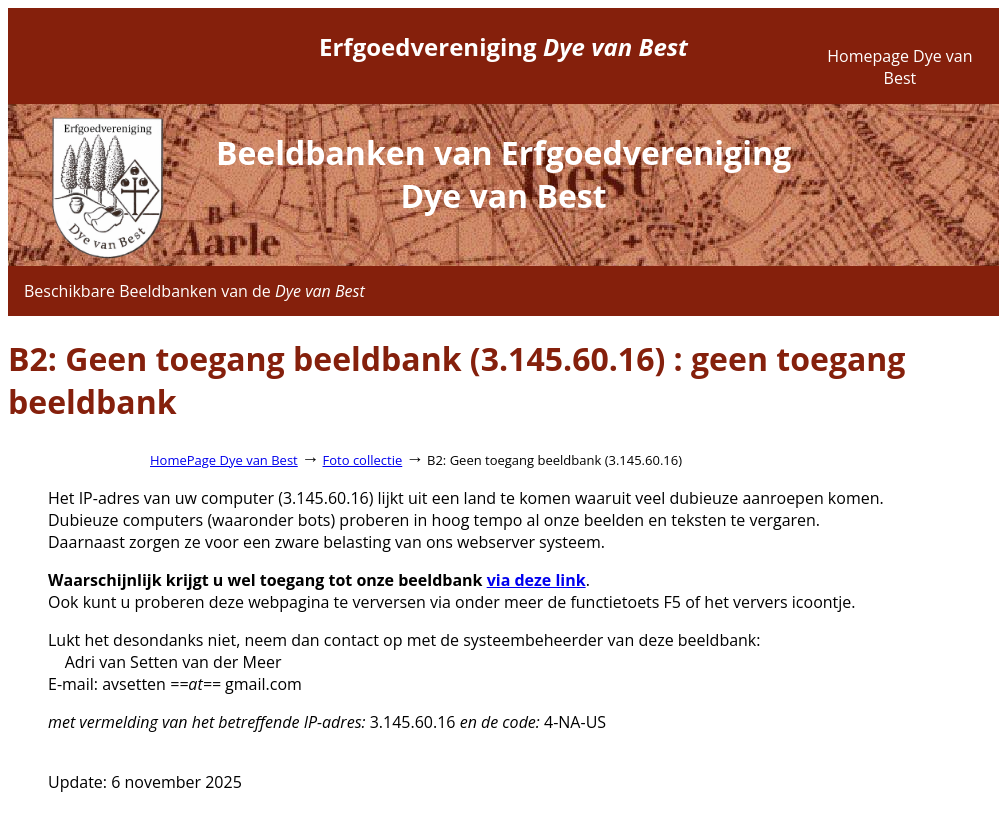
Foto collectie (363, 460)
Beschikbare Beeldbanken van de (194, 291)
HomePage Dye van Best (224, 460)
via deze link (536, 580)
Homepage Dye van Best (899, 67)
